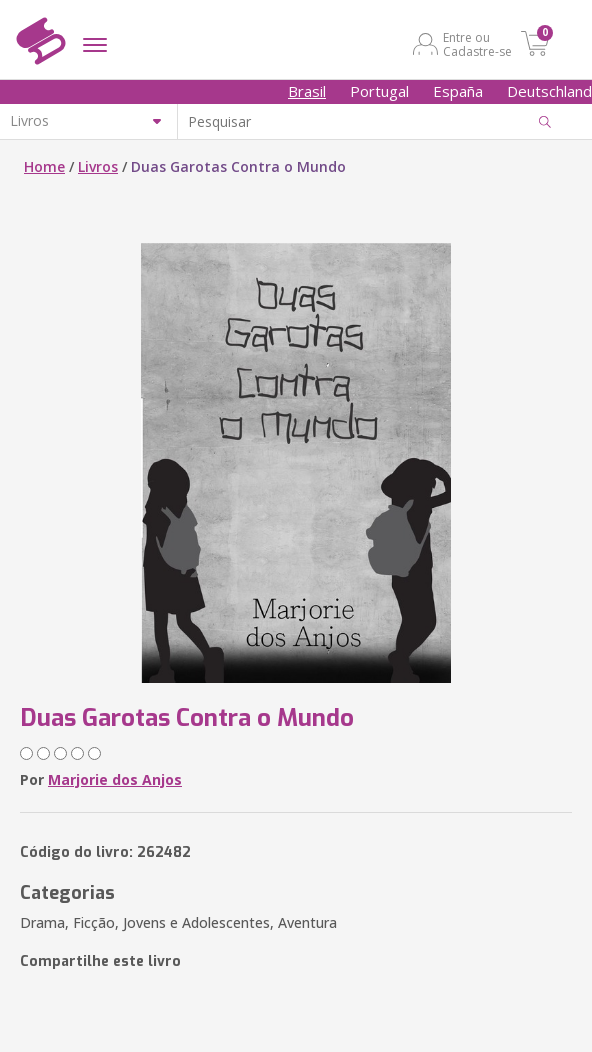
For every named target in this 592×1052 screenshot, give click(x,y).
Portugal (379, 91)
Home (44, 166)
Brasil (307, 91)
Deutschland (549, 91)
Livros (98, 166)
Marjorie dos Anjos (115, 779)
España (458, 91)
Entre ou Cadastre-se (477, 44)
